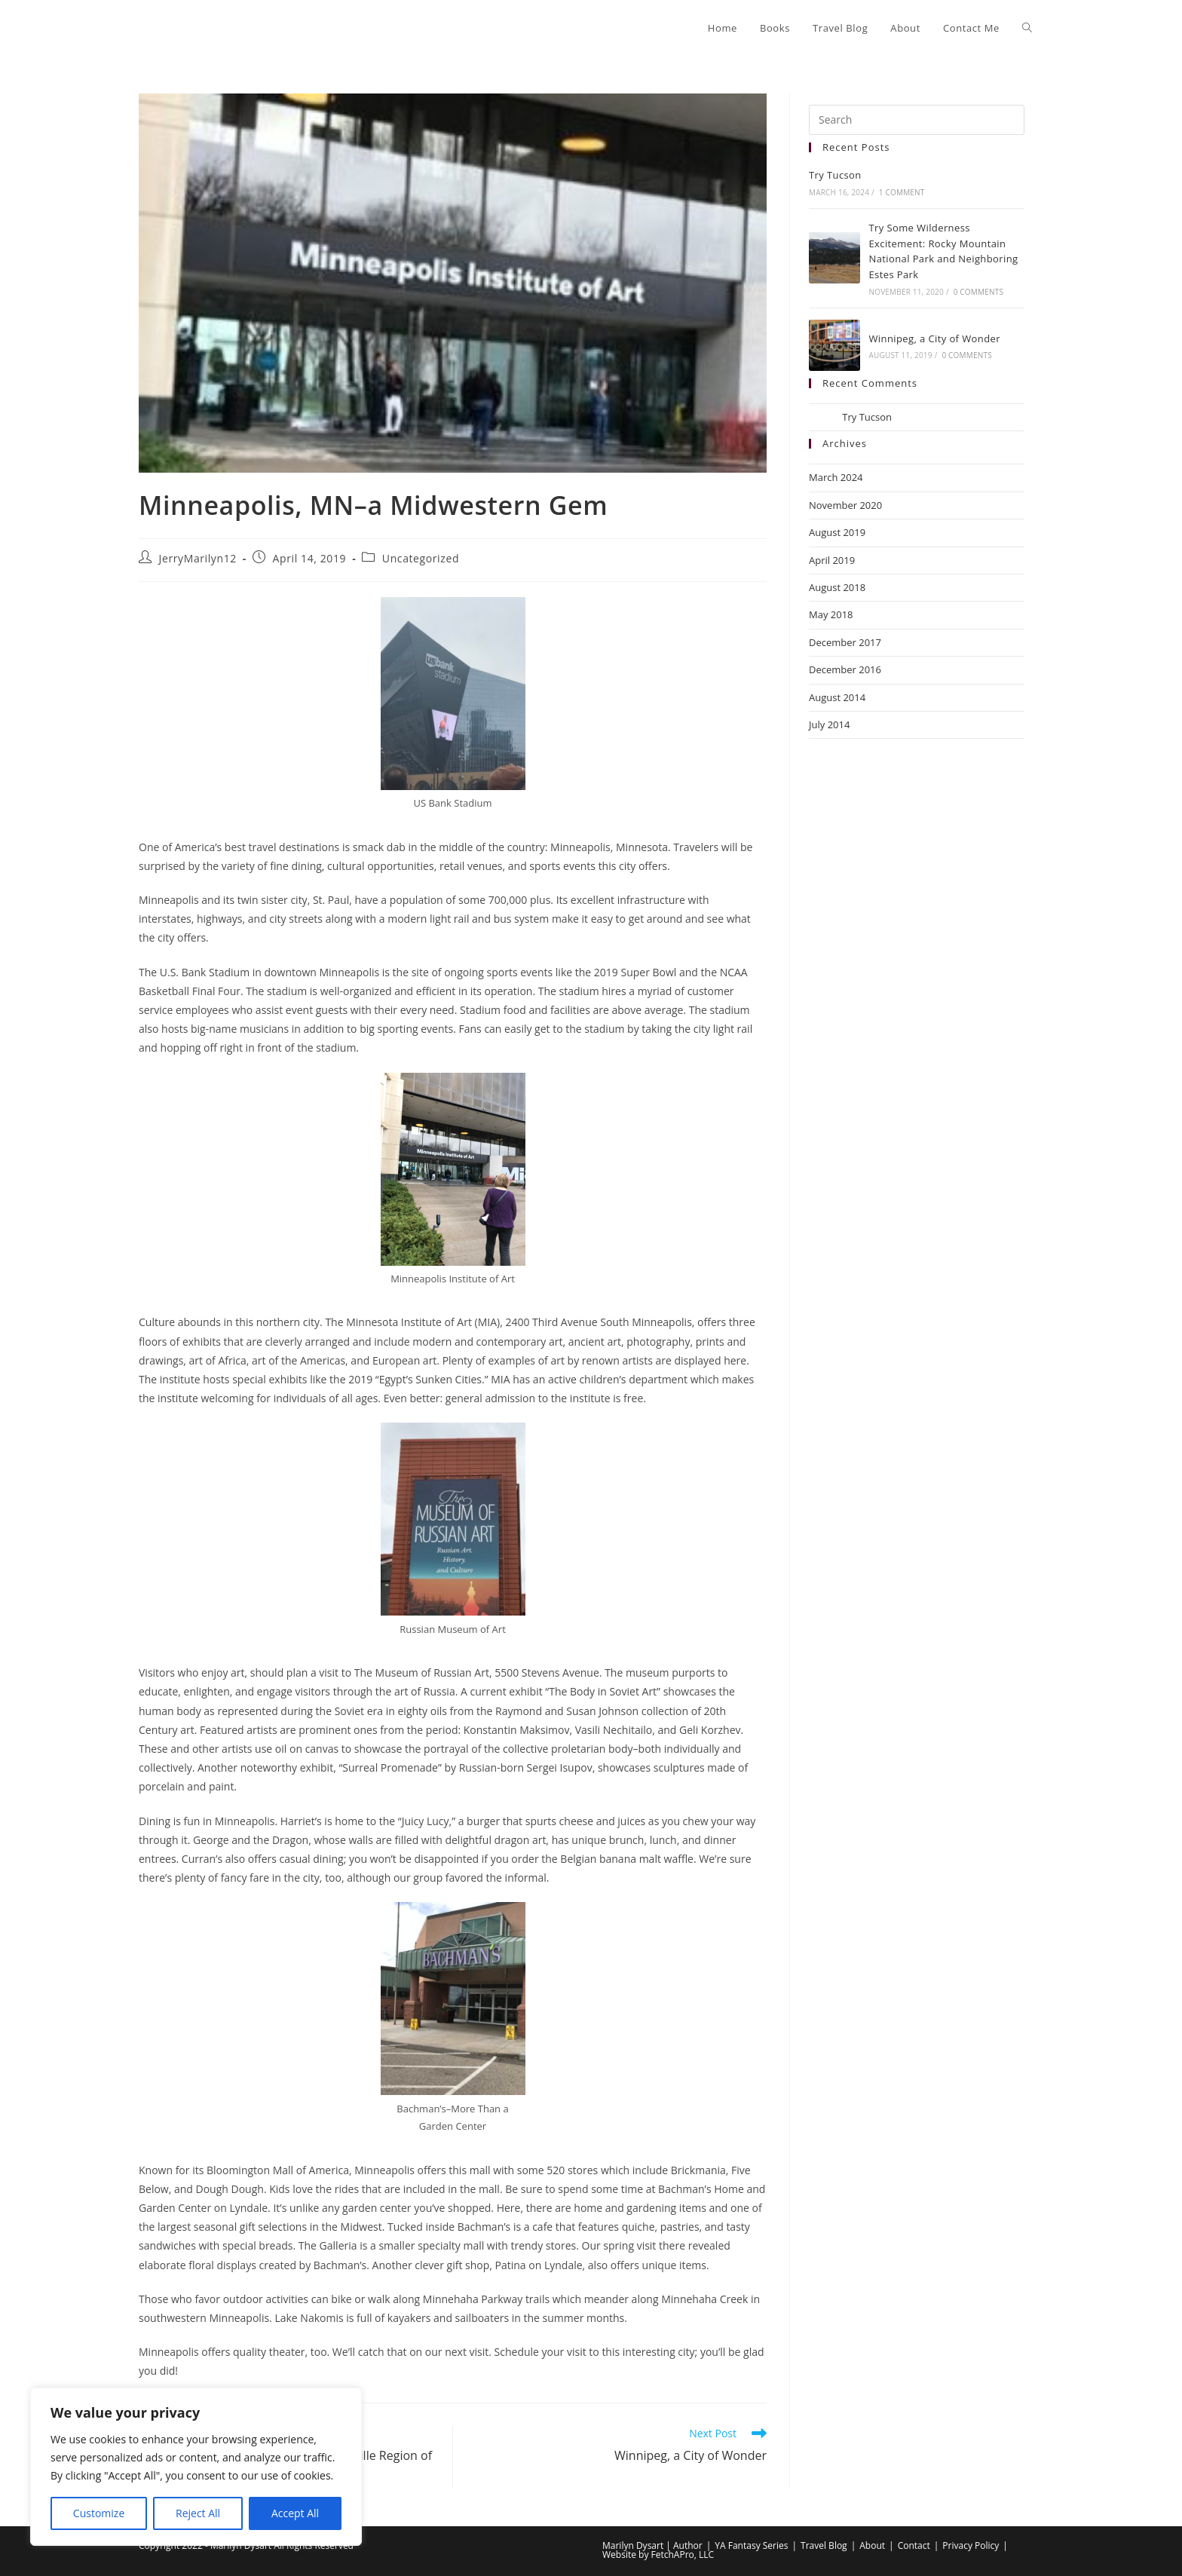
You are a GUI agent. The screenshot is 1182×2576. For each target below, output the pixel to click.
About (872, 2545)
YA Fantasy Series (751, 2545)
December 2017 (845, 642)
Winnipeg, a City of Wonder (934, 338)
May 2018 (831, 614)
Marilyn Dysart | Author (652, 2545)
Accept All (295, 2513)
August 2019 (837, 532)
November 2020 (845, 505)
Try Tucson (835, 175)
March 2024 (836, 477)
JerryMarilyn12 (198, 558)
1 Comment (902, 192)
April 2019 (832, 560)
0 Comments (978, 291)
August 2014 (837, 697)
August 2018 (837, 587)
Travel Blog (824, 2545)
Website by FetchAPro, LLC (658, 2554)
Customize (98, 2513)
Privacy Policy (970, 2545)
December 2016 (845, 669)
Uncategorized (420, 558)
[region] (196, 2467)
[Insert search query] (916, 120)
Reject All (198, 2513)
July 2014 (829, 724)
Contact (914, 2545)
